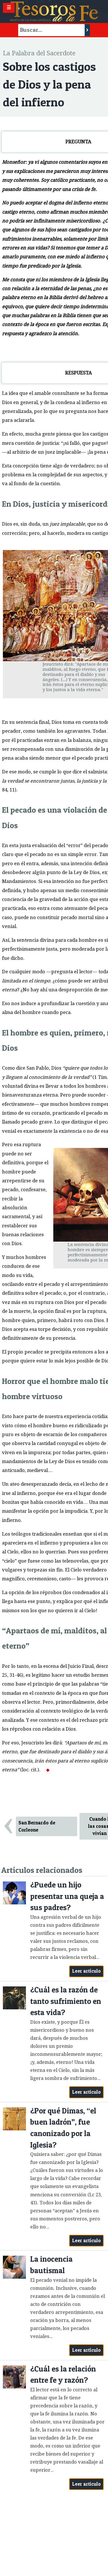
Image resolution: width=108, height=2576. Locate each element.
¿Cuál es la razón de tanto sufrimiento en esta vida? (65, 2001)
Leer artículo (86, 1971)
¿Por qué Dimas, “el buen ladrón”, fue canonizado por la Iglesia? (63, 2128)
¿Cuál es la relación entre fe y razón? (63, 2374)
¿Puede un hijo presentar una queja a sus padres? (67, 1896)
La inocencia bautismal (51, 2264)
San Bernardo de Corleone (36, 1826)
